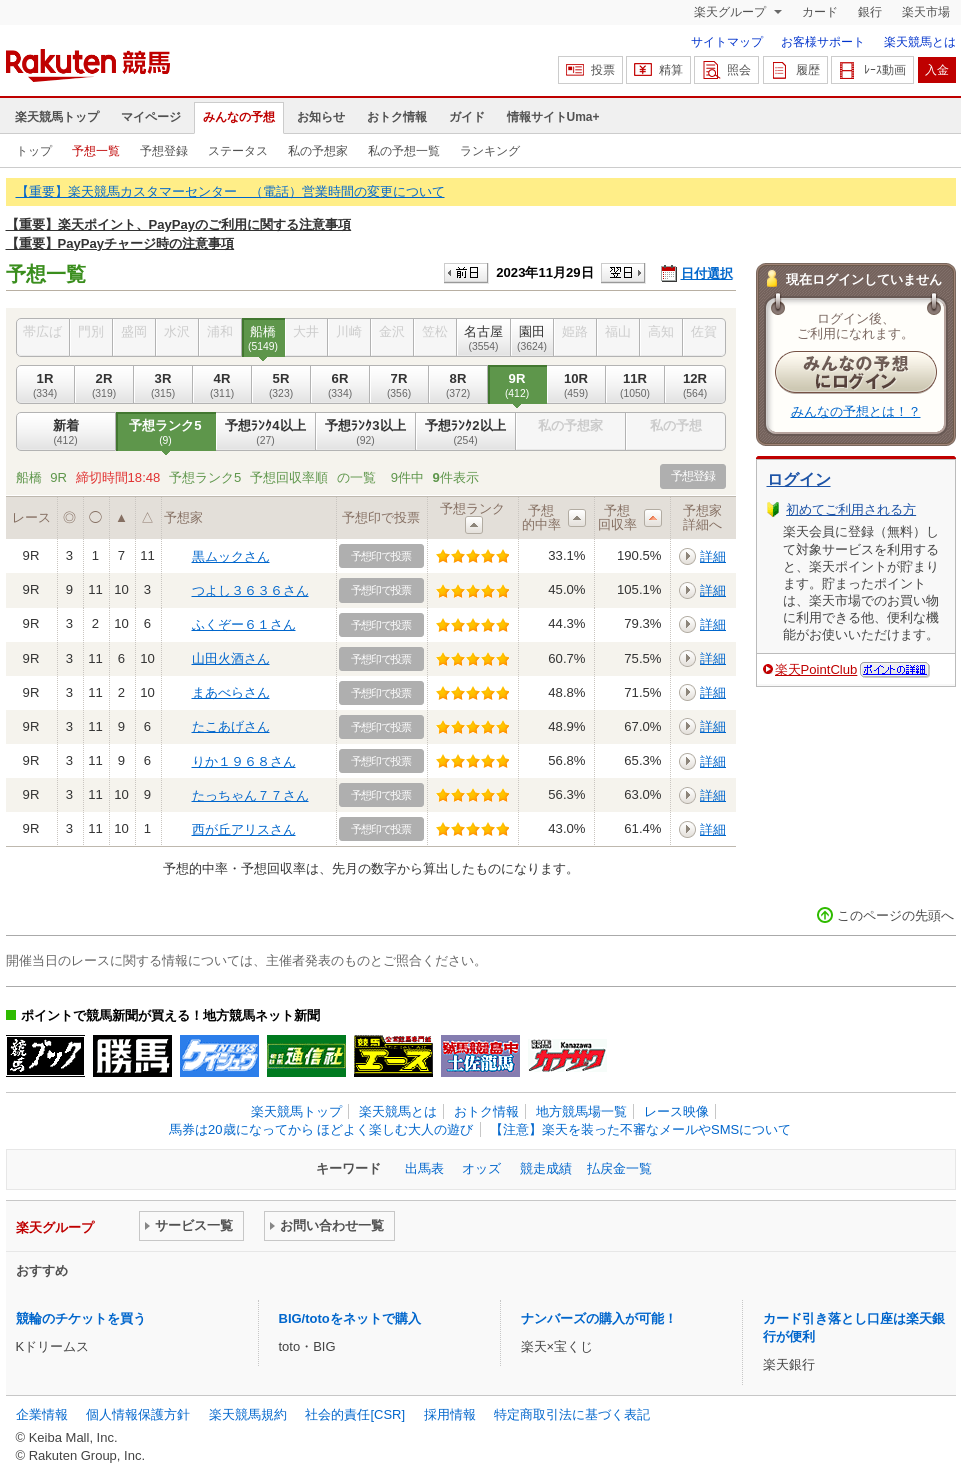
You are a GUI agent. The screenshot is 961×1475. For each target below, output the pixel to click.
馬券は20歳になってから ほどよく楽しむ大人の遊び (321, 1129)
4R (222, 385)
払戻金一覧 (619, 1168)
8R (458, 385)
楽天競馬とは (920, 42)
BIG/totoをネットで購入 (350, 1318)
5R (281, 385)
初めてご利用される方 (851, 509)
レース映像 (676, 1111)
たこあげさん (231, 726)
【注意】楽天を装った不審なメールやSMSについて (640, 1129)
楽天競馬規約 (248, 1414)
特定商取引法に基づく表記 (572, 1414)
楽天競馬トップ (57, 117)
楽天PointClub (816, 669)
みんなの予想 (239, 117)
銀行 (870, 12)
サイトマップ (727, 42)
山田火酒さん (231, 658)
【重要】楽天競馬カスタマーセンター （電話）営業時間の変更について (230, 191)
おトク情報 (397, 117)
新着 (66, 432)
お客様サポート (823, 42)
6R (340, 385)
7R (399, 385)
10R (576, 385)
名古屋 (484, 338)
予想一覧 (96, 151)
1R (45, 385)
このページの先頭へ (895, 915)
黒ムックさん (231, 556)
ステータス (238, 151)
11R (635, 385)
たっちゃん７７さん (250, 795)
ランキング (490, 151)
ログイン (799, 479)
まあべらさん (231, 692)
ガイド (467, 117)
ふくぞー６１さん (244, 624)
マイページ (151, 117)
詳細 (713, 556)
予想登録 (164, 151)
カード (820, 12)
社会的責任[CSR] (355, 1414)
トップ (34, 151)
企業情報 (42, 1414)
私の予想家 (318, 151)
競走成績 (546, 1168)
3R (163, 385)
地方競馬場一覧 (581, 1111)
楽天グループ (731, 12)
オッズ (481, 1168)
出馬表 (424, 1168)
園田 (532, 338)
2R (104, 385)
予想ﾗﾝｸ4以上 (266, 432)
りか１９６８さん (244, 761)
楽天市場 (926, 12)
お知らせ (321, 117)
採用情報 (450, 1414)
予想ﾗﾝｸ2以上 (466, 432)
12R (695, 385)
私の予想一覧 (404, 151)
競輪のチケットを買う (81, 1318)
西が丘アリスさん (244, 829)
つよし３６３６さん (250, 590)
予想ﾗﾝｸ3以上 (366, 432)
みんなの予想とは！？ (856, 411)
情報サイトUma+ (553, 117)
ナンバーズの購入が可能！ (599, 1318)
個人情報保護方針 (138, 1414)
